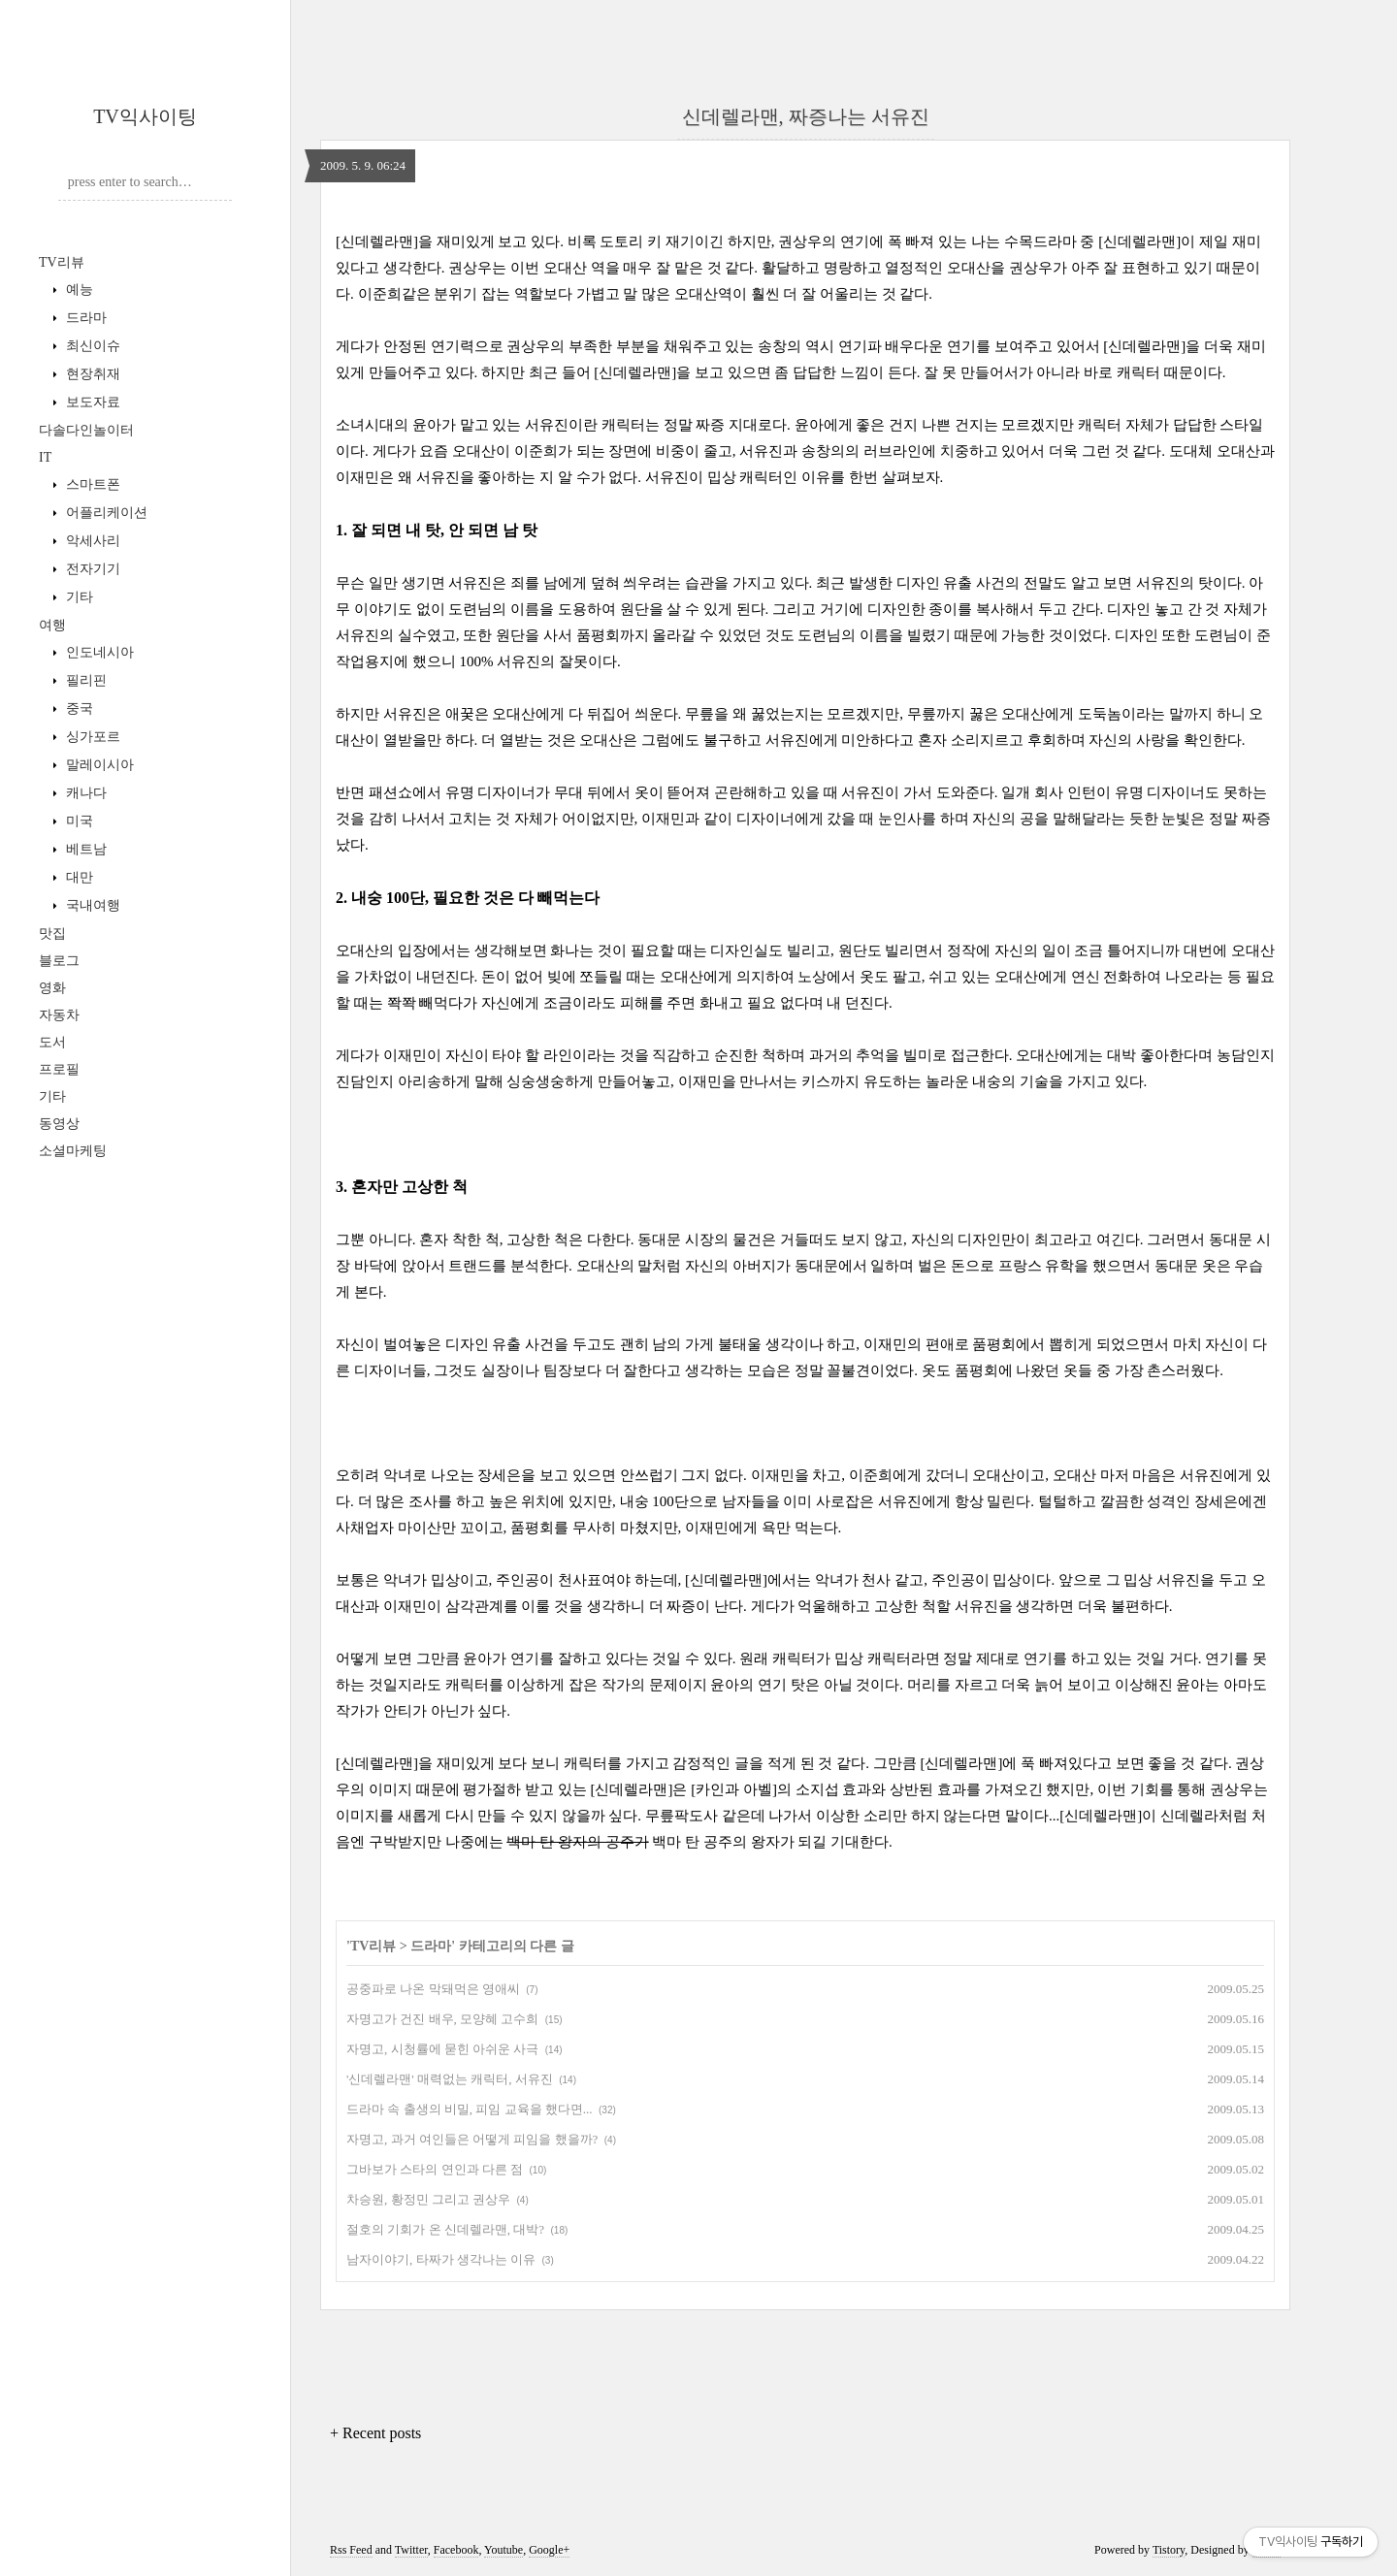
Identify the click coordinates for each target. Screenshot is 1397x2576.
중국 (77, 708)
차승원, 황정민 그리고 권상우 (428, 2199)
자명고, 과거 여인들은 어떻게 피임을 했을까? (472, 2139)
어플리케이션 (104, 512)
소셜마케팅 (73, 1150)
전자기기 (91, 569)
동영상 (59, 1123)
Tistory (1169, 2550)
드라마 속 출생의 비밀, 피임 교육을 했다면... (469, 2109)
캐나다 (84, 793)
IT (45, 457)
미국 (77, 821)
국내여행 (91, 905)
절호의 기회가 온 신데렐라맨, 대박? (445, 2229)
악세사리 (91, 540)
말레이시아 (98, 764)
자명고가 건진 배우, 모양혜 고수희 (442, 2019)
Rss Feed (351, 2550)
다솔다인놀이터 (86, 430)
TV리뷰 (61, 262)
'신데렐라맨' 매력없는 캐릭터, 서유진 (449, 2079)
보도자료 (91, 402)
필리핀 (84, 680)
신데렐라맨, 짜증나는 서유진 (805, 116)
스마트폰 (91, 484)
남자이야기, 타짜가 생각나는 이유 (441, 2259)
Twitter (411, 2550)
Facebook (456, 2550)
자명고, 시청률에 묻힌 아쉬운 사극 (442, 2049)
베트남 (84, 849)
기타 (77, 597)
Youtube (503, 2550)
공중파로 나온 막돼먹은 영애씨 (433, 1988)
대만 (77, 877)
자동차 (59, 1015)
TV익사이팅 (145, 116)
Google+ (549, 2550)
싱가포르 (91, 736)
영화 (52, 988)
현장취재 (91, 374)
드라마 (84, 317)
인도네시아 (98, 652)
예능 (77, 289)
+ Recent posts (375, 2433)
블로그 (59, 960)
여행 (52, 625)
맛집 (52, 933)
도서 (52, 1042)
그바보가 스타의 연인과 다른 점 (434, 2169)
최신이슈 (91, 345)
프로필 (59, 1069)
